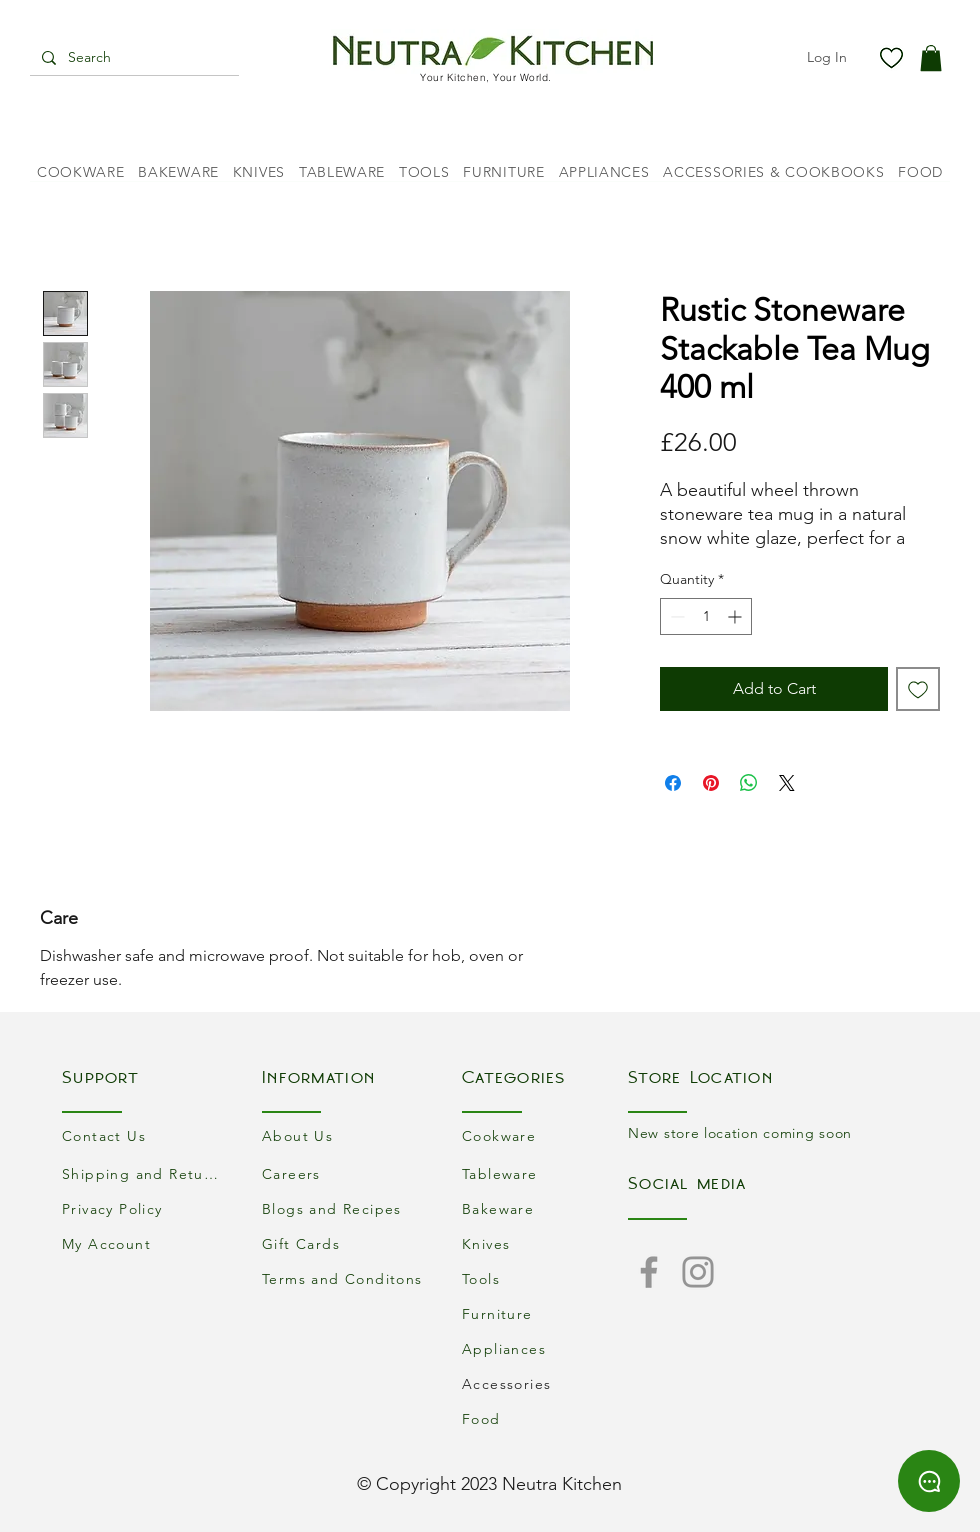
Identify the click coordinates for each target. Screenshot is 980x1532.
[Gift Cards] (345, 1243)
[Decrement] (675, 616)
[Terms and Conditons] (345, 1278)
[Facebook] (649, 1272)
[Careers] (345, 1173)
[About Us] (345, 1135)
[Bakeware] (545, 1208)
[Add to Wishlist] (918, 689)
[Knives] (545, 1243)
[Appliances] (545, 1348)
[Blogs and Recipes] (345, 1208)
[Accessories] (545, 1383)
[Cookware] (545, 1135)
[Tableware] (545, 1173)
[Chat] (929, 1481)
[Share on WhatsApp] (749, 783)
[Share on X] (787, 783)
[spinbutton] (706, 616)
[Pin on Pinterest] (711, 783)
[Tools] (545, 1278)
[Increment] (736, 616)
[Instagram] (698, 1272)
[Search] (132, 58)
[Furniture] (545, 1313)
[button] (931, 58)
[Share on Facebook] (673, 783)
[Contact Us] (145, 1135)
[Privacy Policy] (145, 1208)
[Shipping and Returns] (145, 1173)
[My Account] (145, 1243)
